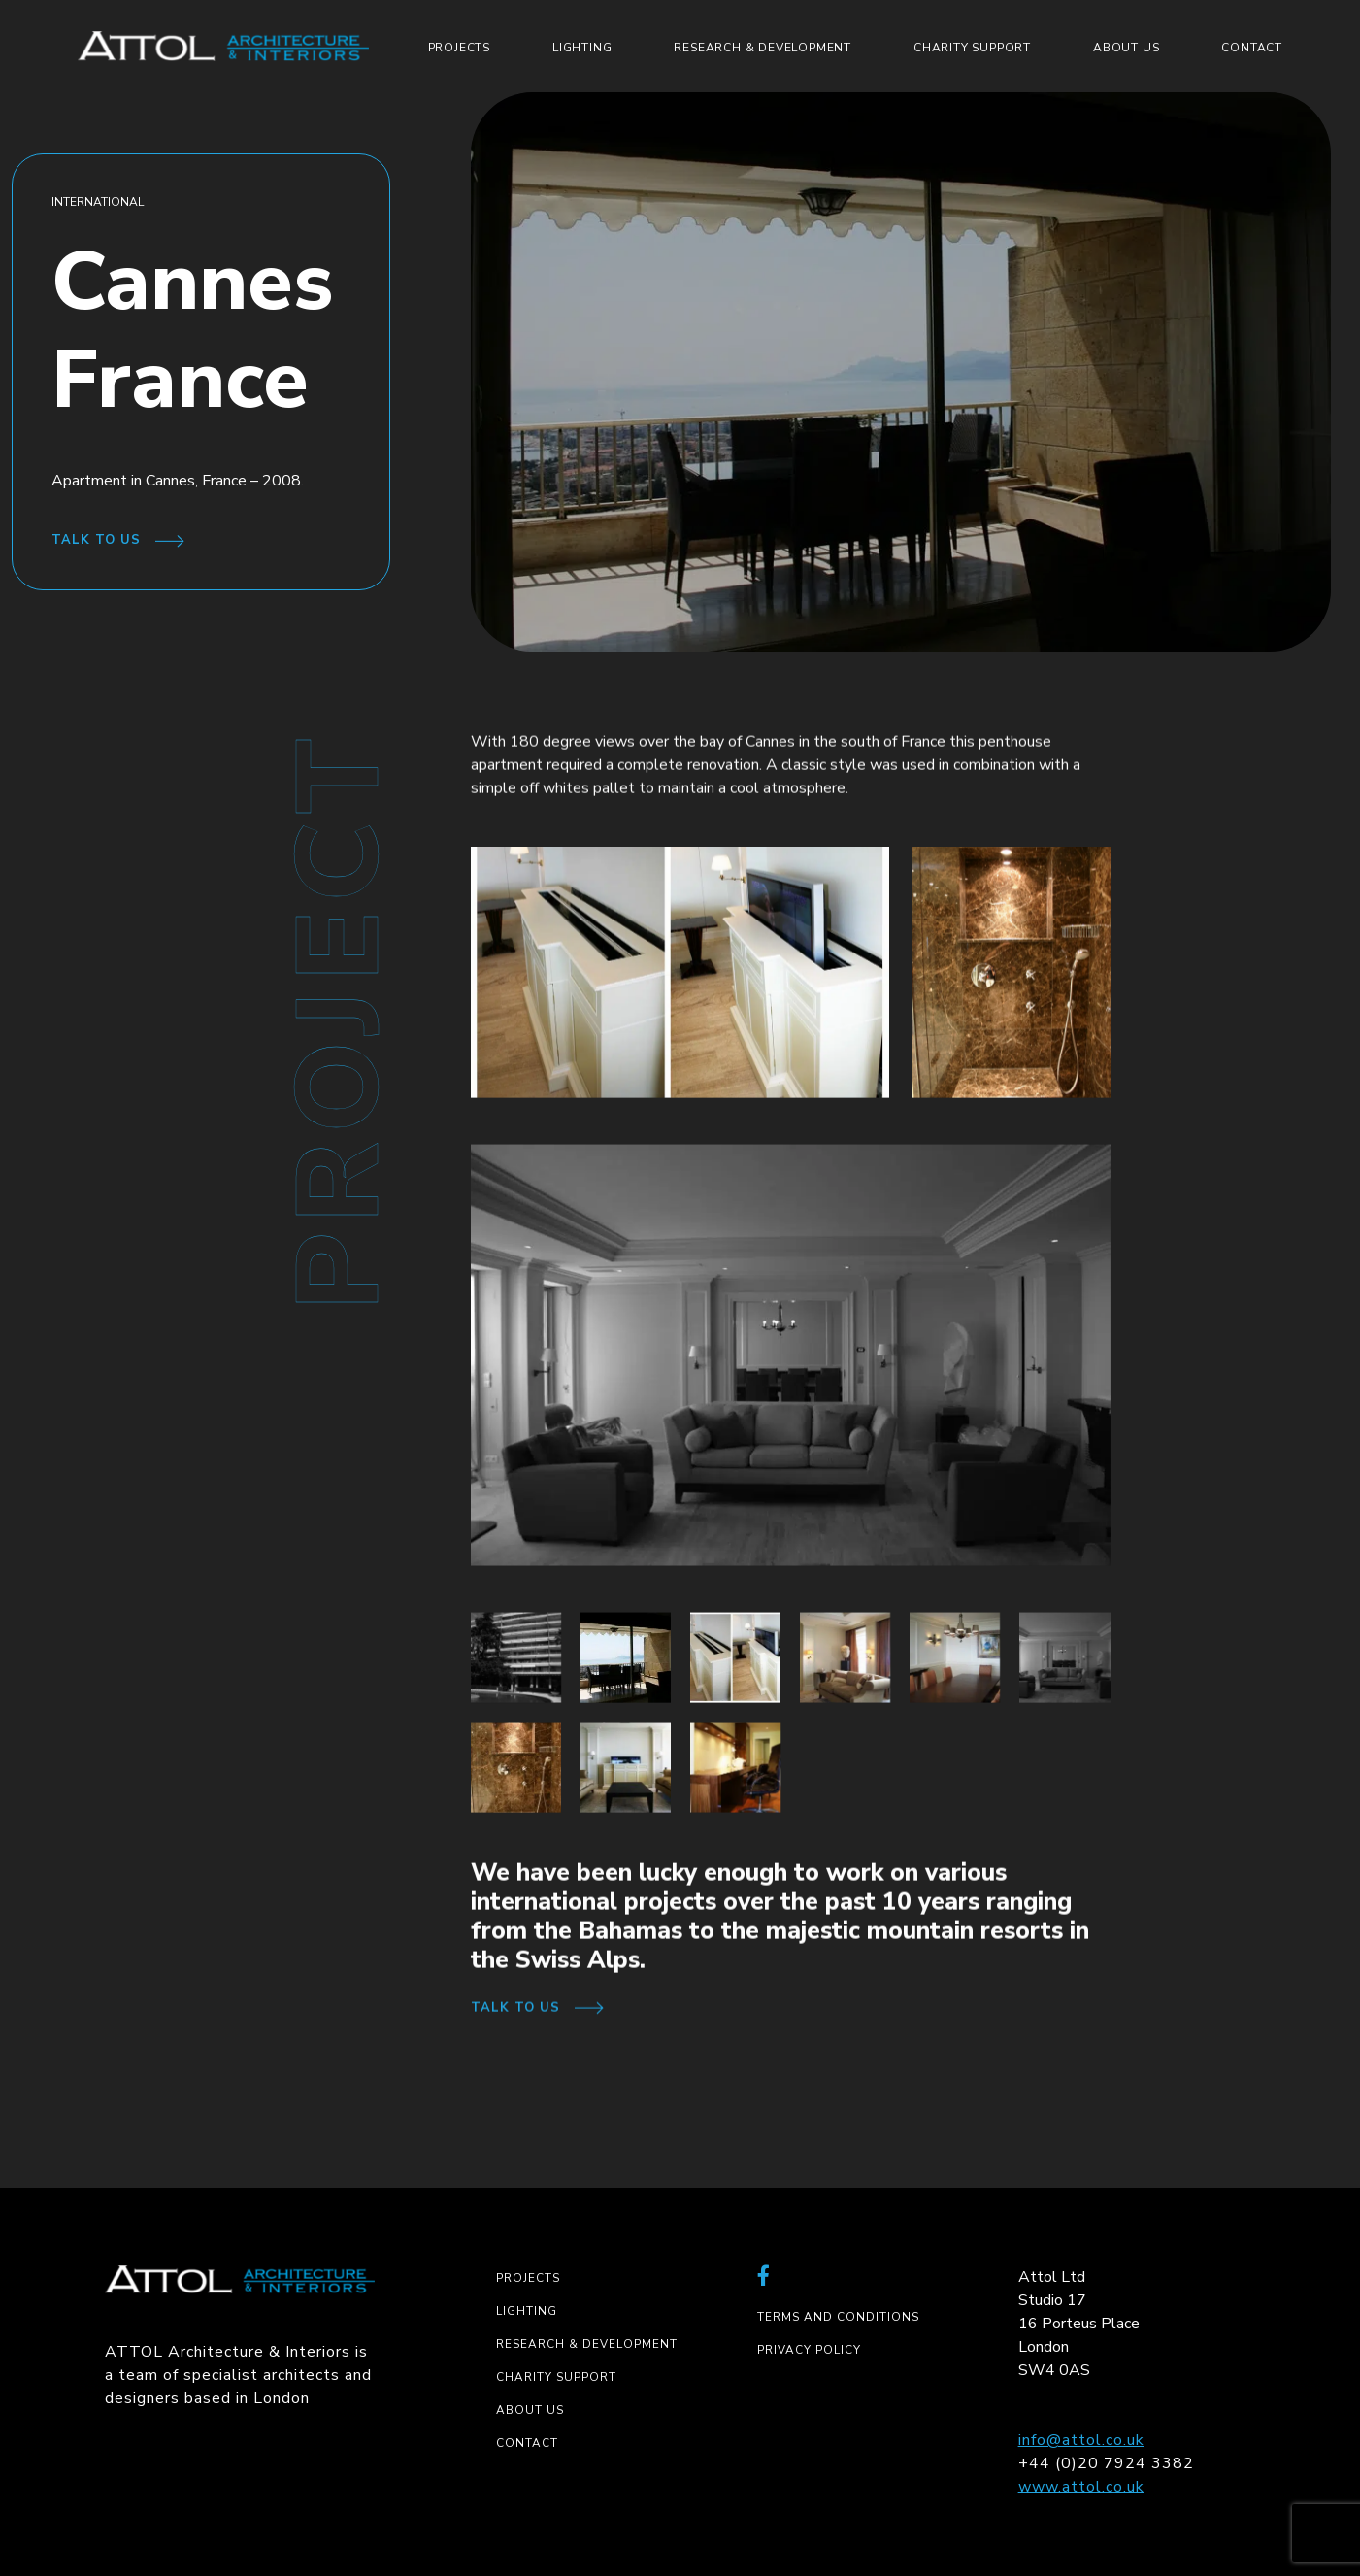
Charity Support (972, 47)
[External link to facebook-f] (764, 2277)
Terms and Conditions (838, 2317)
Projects (459, 47)
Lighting (582, 47)
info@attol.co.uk (1081, 2440)
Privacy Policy (809, 2350)
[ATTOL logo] (223, 46)
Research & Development (762, 47)
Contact (1251, 47)
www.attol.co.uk (1081, 2486)
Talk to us (96, 540)
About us (1126, 47)
